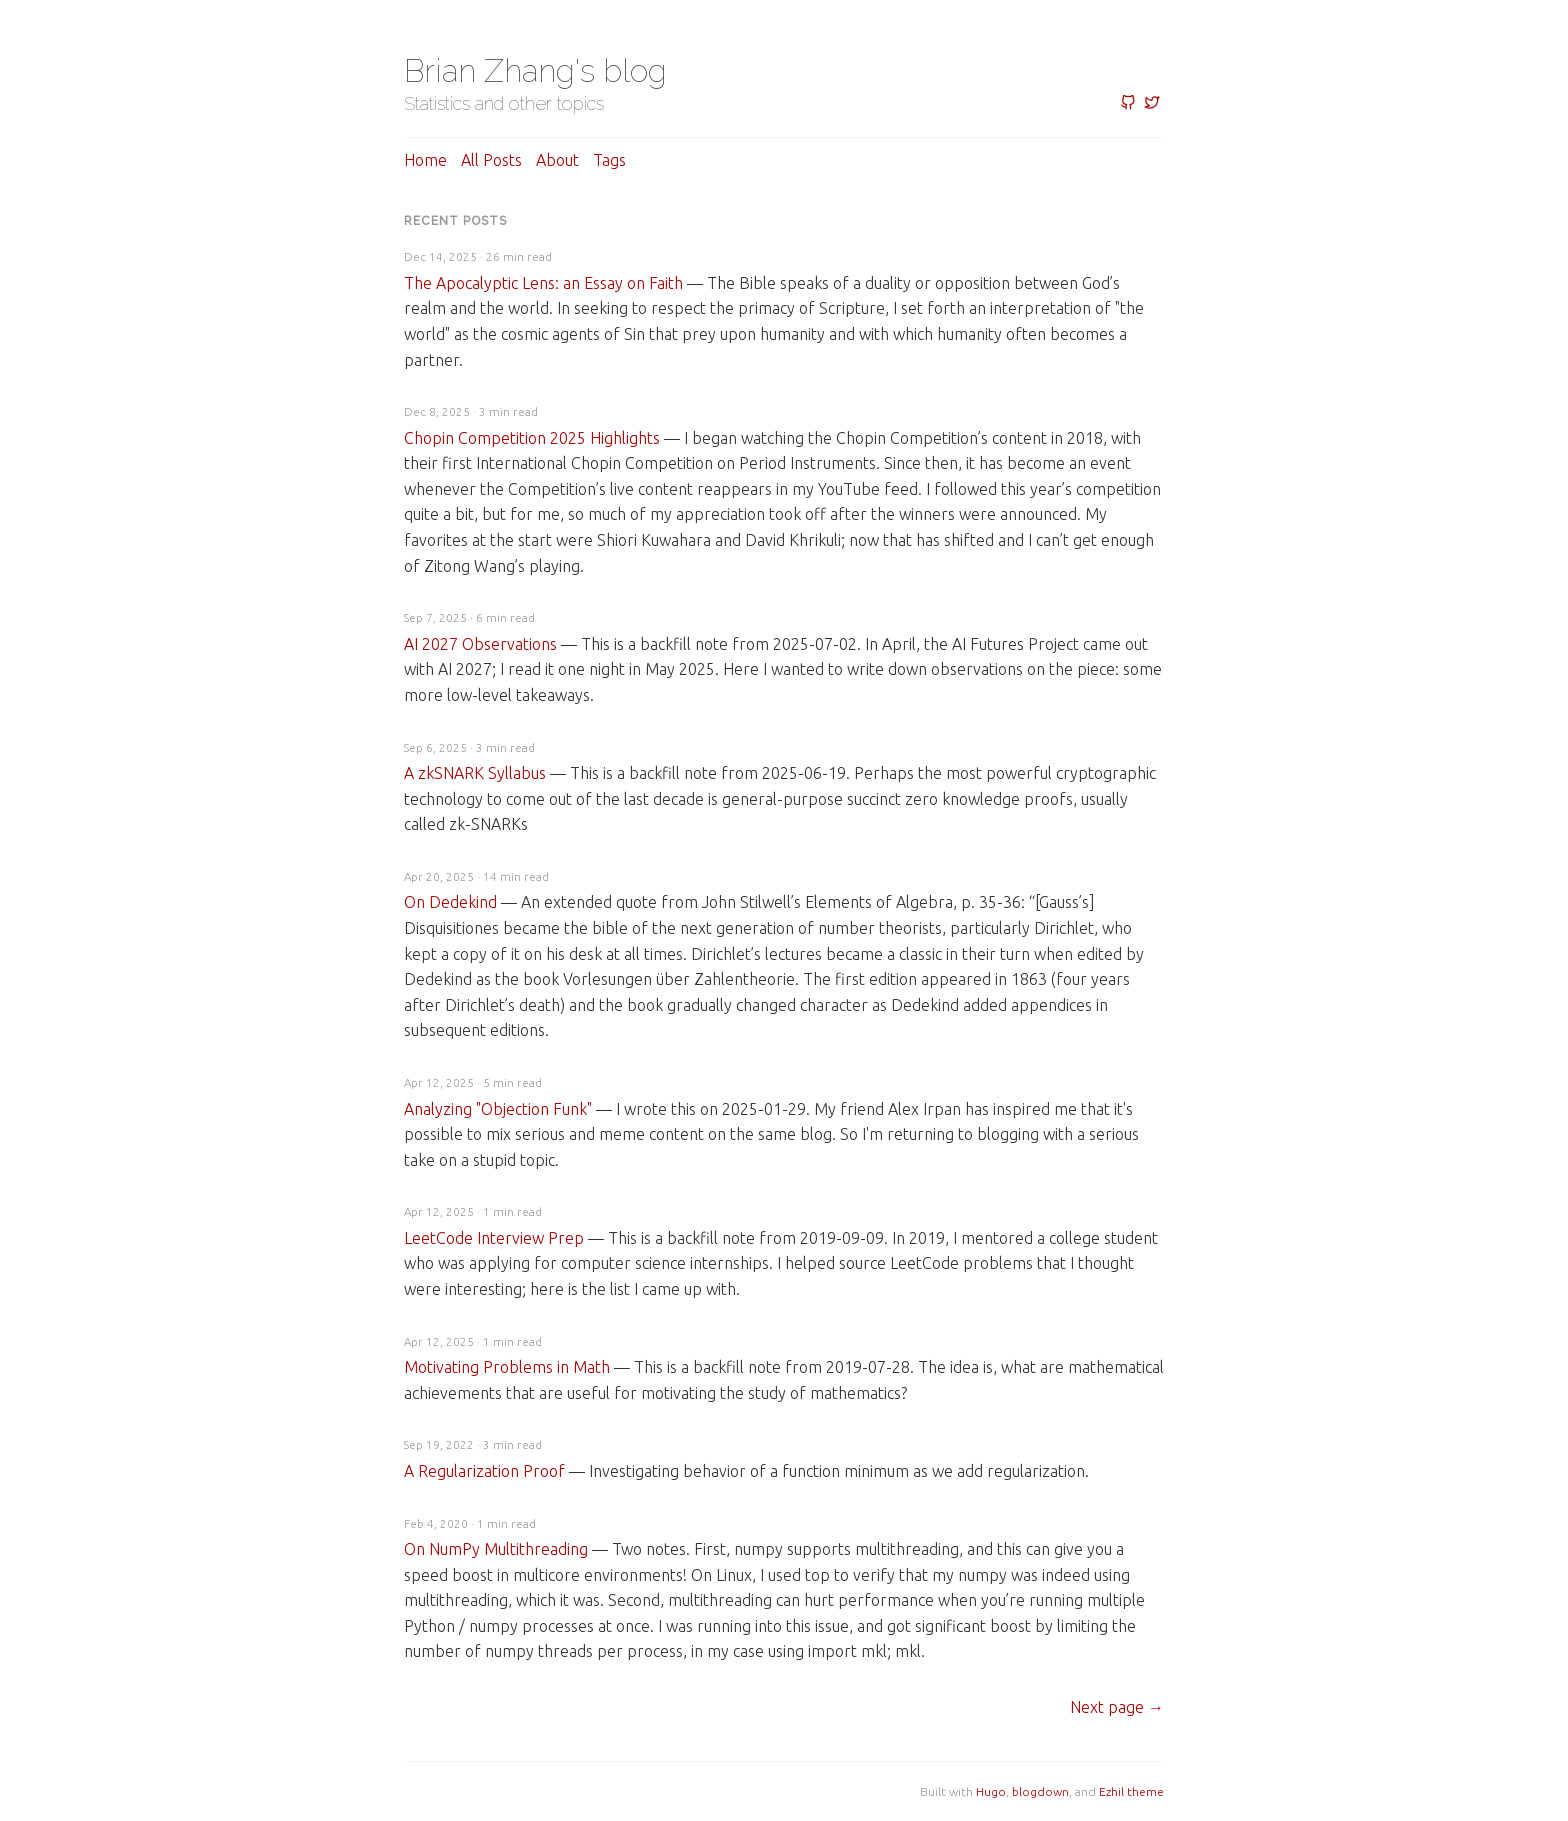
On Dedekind (450, 902)
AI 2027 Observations (480, 644)
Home (425, 160)
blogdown (1040, 1791)
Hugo (991, 1791)
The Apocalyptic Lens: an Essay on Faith (543, 283)
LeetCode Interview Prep (494, 1238)
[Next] (1117, 1707)
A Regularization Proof (484, 1471)
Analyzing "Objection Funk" (498, 1109)
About (557, 160)
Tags (609, 160)
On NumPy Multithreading (496, 1549)
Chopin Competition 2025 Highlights (532, 438)
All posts (491, 160)
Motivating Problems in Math (507, 1367)
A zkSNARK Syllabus (475, 773)
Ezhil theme (1131, 1791)
